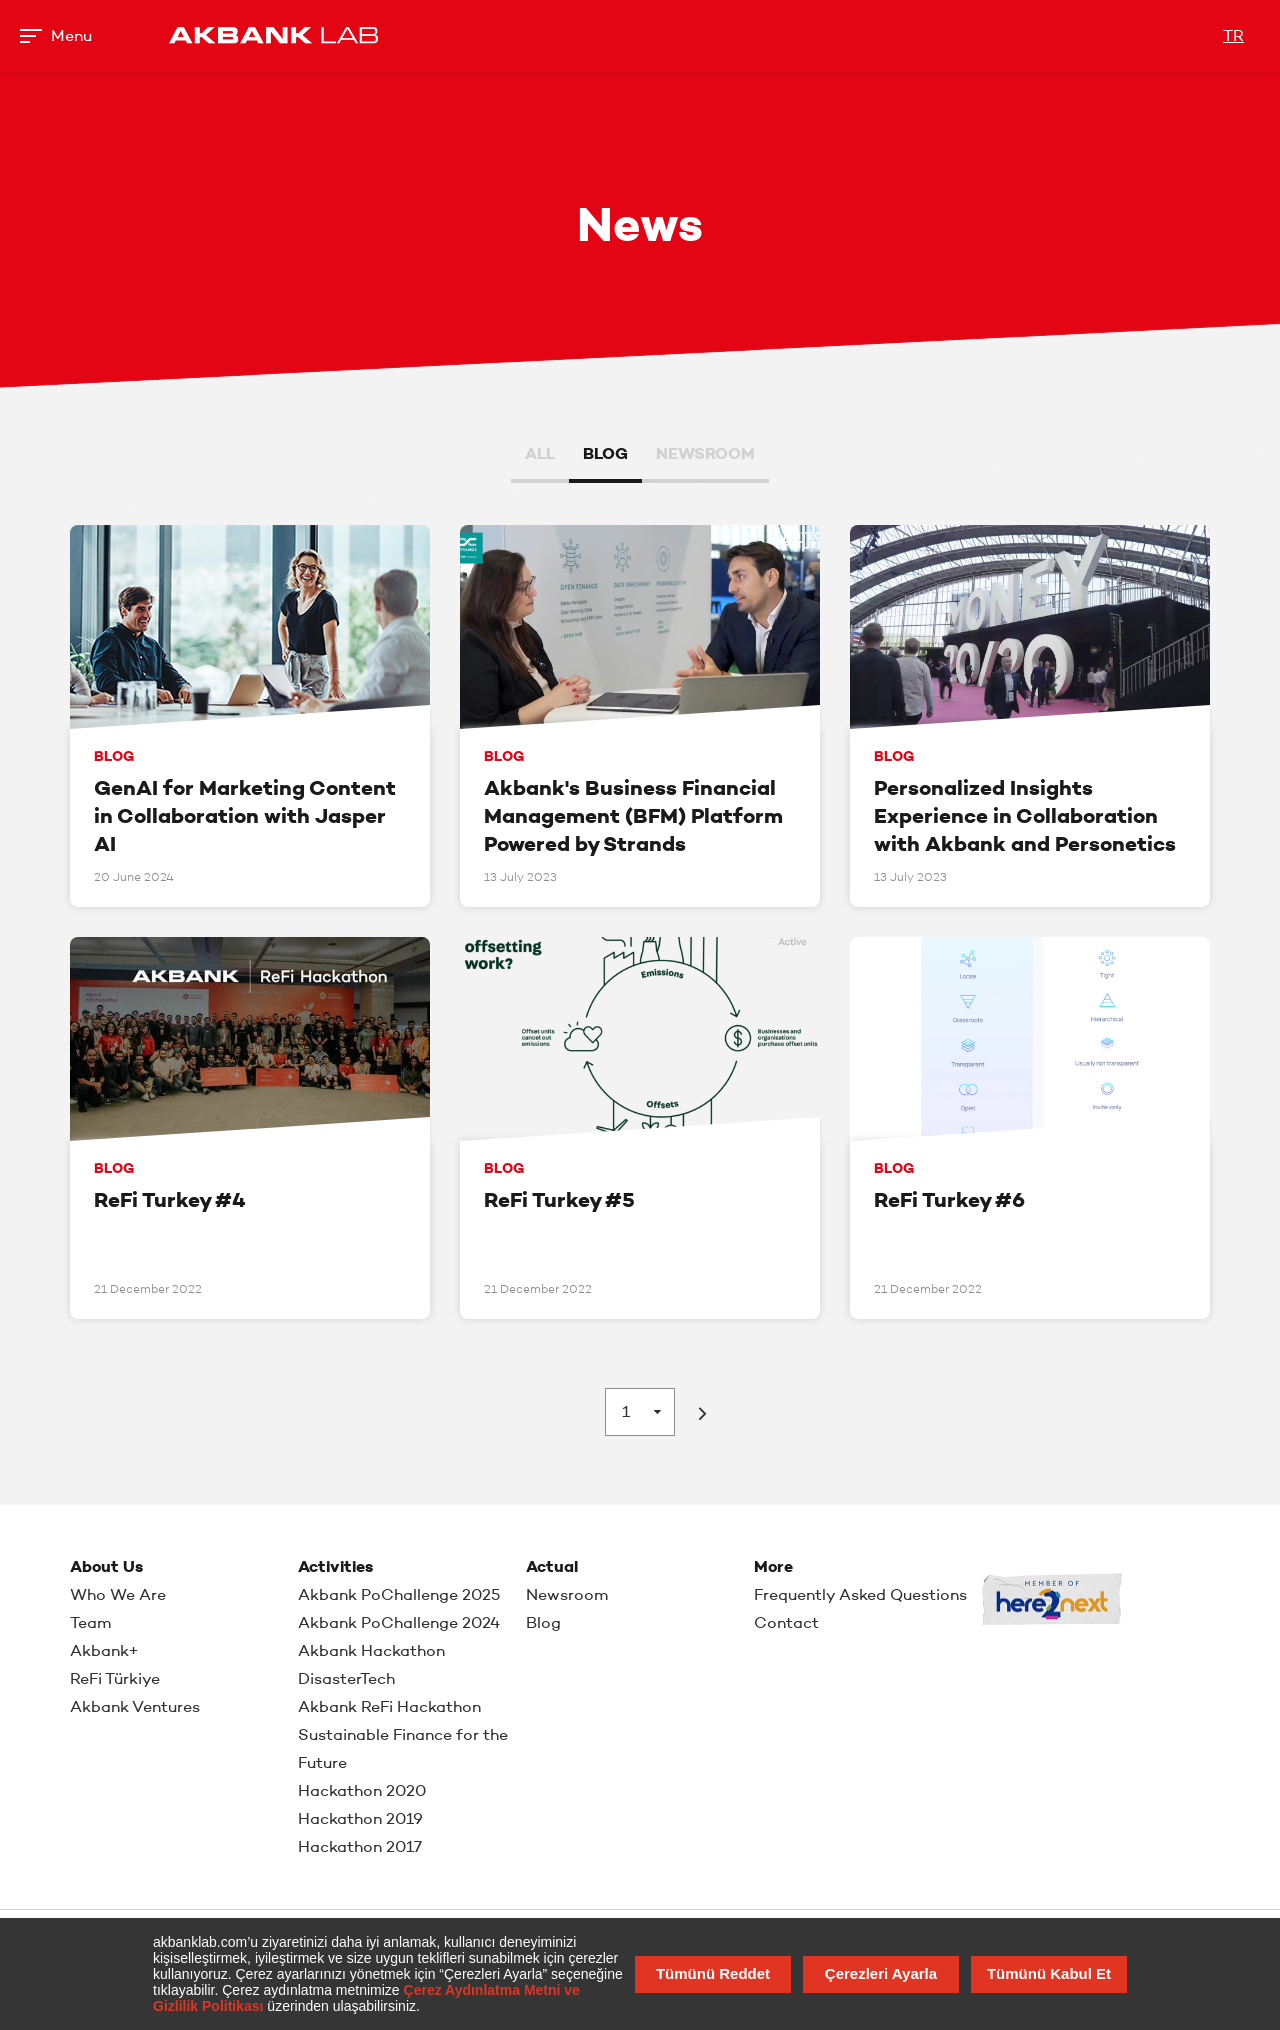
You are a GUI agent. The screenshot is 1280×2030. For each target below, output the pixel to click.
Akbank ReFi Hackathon (389, 1706)
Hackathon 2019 (360, 1818)
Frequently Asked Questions (860, 1594)
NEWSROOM (705, 453)
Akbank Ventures (135, 1706)
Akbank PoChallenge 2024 (399, 1622)
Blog (543, 1622)
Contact (786, 1622)
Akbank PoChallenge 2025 (399, 1594)
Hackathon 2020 (362, 1790)
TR (1233, 35)
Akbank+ (104, 1650)
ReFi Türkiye (115, 1678)
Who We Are (118, 1594)
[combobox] (640, 1412)
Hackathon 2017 (360, 1846)
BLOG (605, 453)
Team (91, 1622)
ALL (540, 453)
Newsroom (567, 1594)
